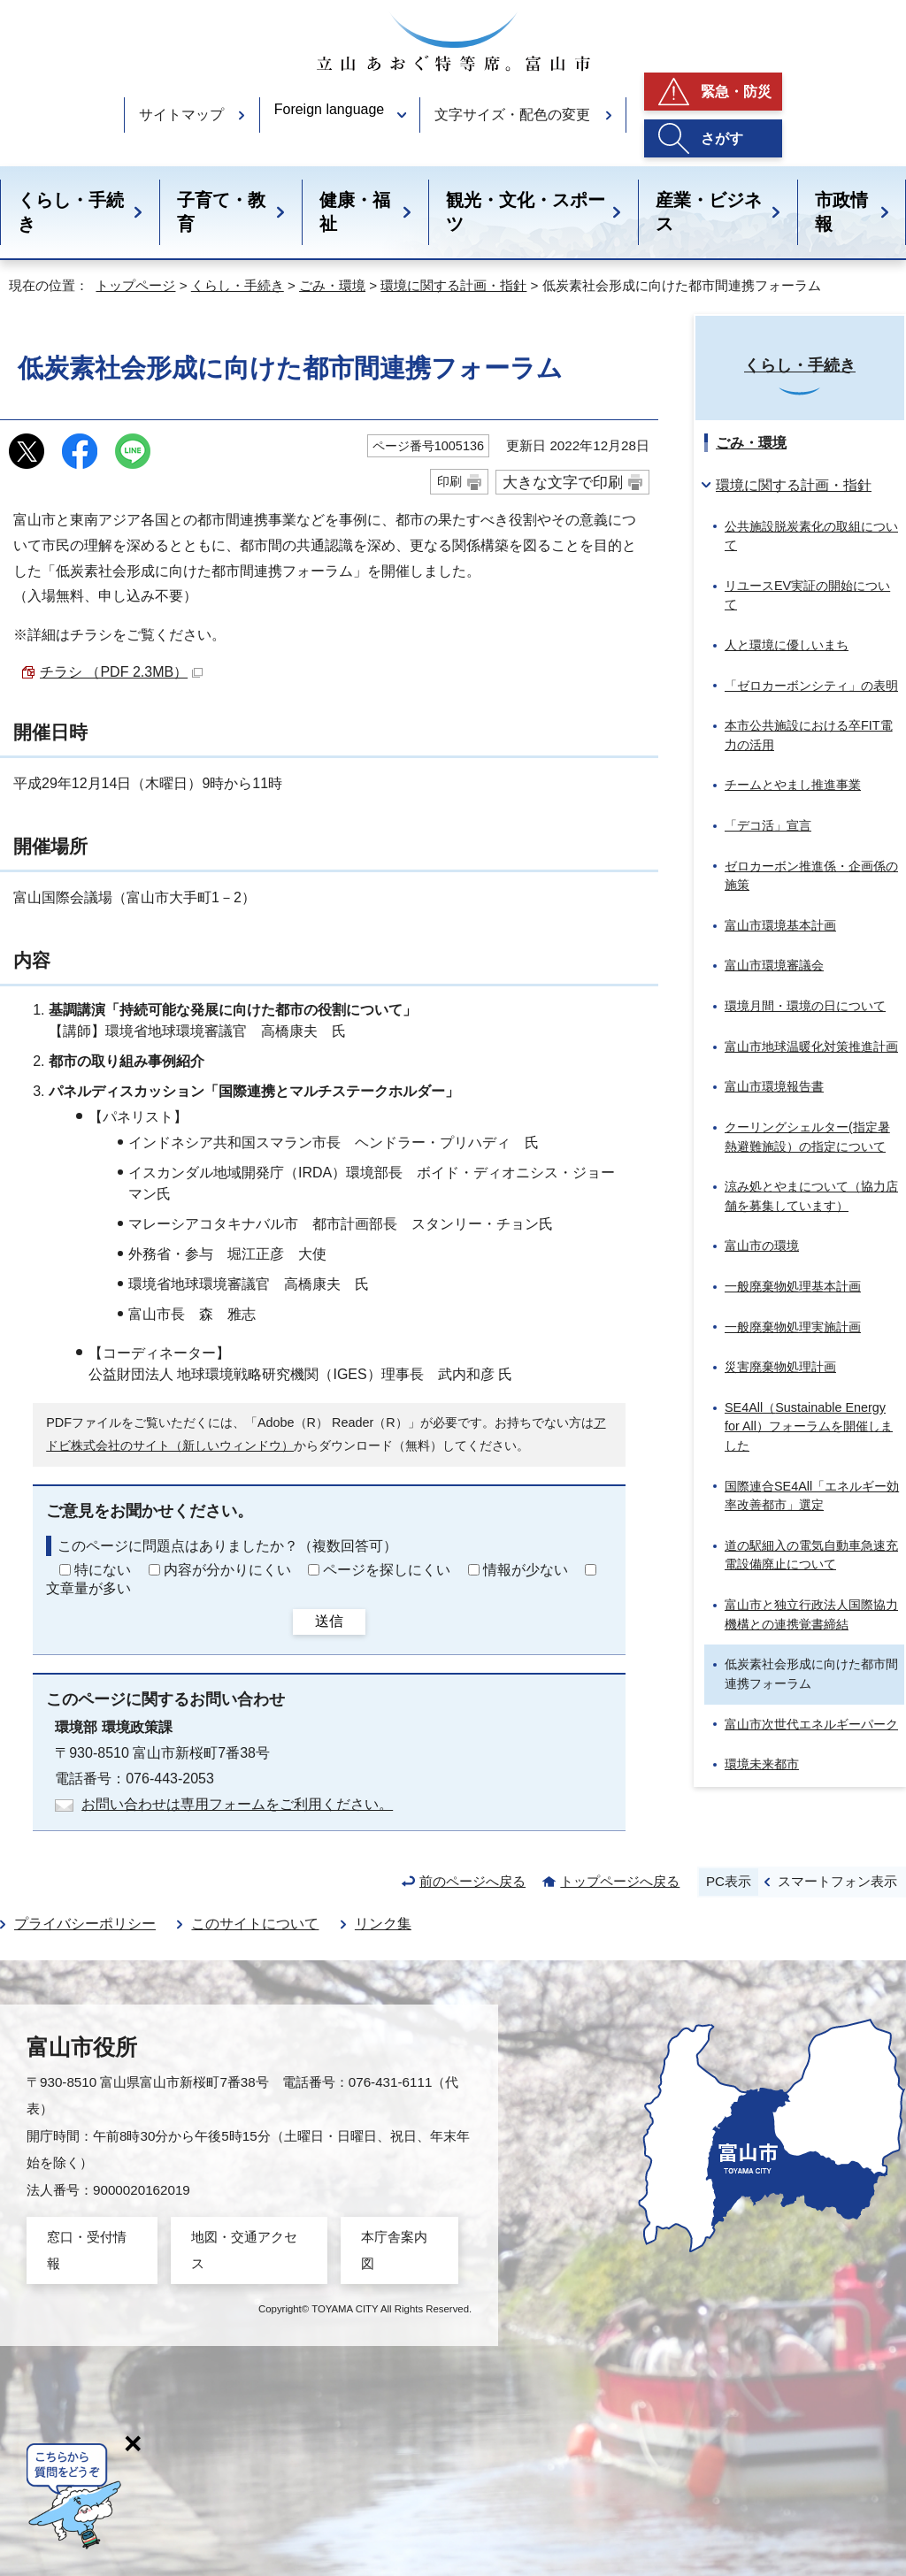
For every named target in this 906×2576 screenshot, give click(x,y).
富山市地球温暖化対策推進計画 (811, 1046)
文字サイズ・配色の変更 (512, 114)
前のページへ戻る (472, 1881)
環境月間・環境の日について (805, 1006)
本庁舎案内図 (394, 2250)
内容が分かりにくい (227, 1569)
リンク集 (383, 1923)
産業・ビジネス (709, 212)
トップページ (135, 285)
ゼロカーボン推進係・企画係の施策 (811, 876)
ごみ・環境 (332, 285)
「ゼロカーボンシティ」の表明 (811, 685)
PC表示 (728, 1881)
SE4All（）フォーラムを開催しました (809, 1426)
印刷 (449, 481)
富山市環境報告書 (774, 1086)
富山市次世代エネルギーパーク (811, 1724)
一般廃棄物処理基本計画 (793, 1286)
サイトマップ (181, 114)
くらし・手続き (71, 212)
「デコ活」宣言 (768, 825)
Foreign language (329, 109)
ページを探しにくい (386, 1569)
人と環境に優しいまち (786, 645)
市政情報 (841, 212)
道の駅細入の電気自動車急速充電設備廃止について (811, 1555)
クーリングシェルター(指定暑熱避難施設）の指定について (807, 1137)
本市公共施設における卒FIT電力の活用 (809, 735)
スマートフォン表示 (837, 1881)
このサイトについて (255, 1923)
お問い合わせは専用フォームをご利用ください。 (237, 1804)
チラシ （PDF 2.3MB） (121, 671)
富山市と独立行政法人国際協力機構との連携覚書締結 (811, 1614)
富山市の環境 (762, 1245)
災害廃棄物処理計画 (780, 1367)
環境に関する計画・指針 (453, 285)
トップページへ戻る (620, 1881)
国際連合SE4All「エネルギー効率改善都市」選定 (812, 1496)
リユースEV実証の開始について (807, 595)
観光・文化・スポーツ (525, 212)
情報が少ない (525, 1569)
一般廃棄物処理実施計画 (793, 1327)
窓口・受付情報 (87, 2250)
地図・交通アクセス (244, 2250)
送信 (329, 1621)
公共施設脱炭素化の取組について (811, 536)
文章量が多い (88, 1588)
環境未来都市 (762, 1764)
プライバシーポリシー (85, 1923)
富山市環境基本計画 (780, 925)
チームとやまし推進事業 (793, 785)
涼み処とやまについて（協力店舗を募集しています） (811, 1196)
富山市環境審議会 (774, 965)
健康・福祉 (354, 212)
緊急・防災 (736, 91)
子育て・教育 (221, 212)
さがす (722, 138)
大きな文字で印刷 (563, 482)
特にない (102, 1569)
